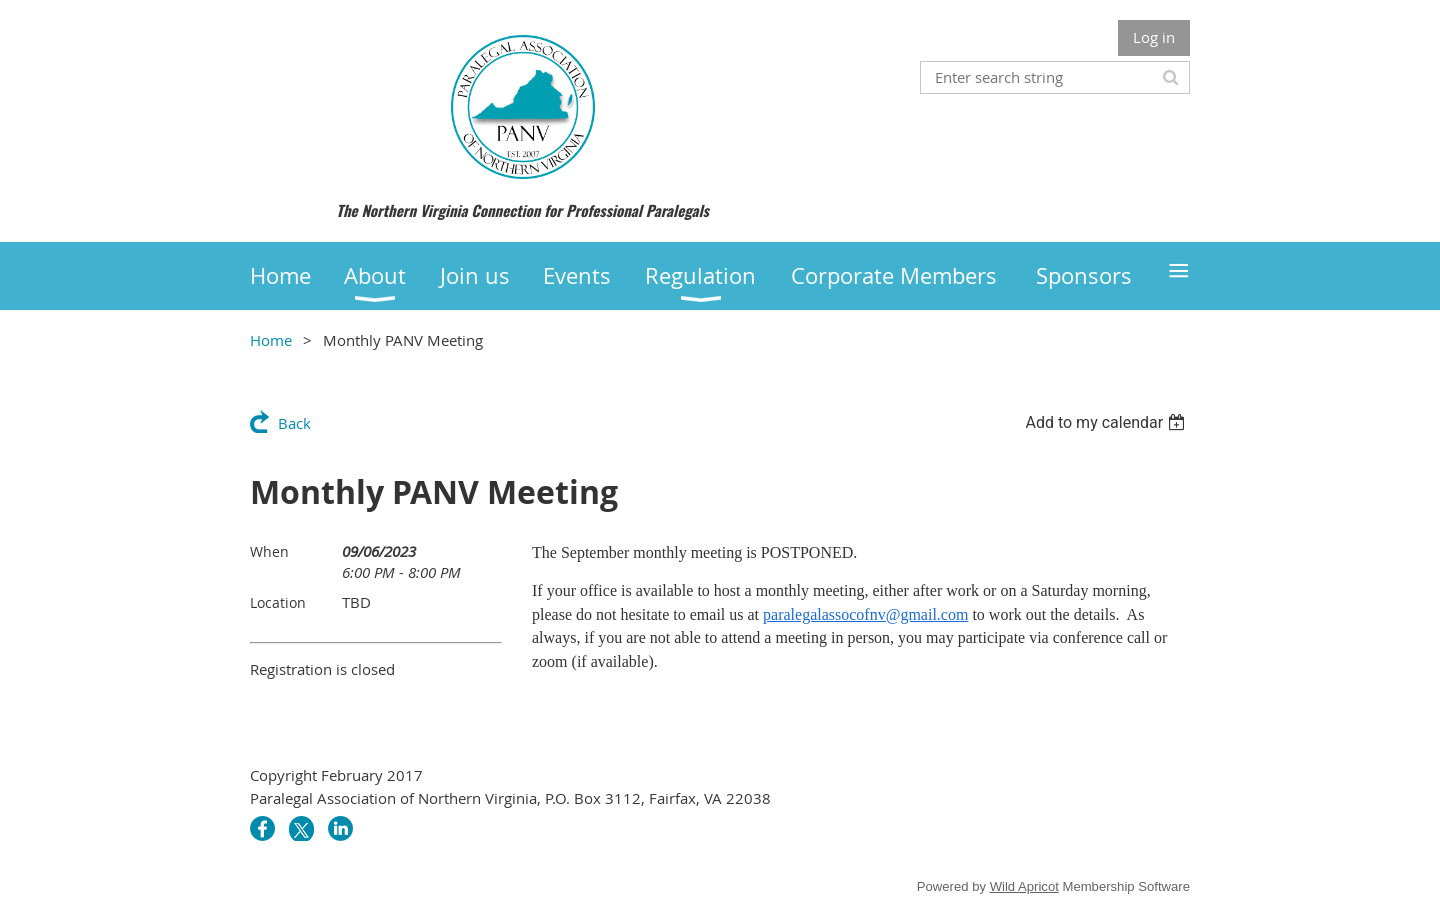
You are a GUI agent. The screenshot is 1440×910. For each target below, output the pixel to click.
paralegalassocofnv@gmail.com (865, 614)
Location (278, 602)
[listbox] (1107, 422)
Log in (1154, 37)
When (269, 551)
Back (294, 423)
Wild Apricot (1024, 886)
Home (271, 340)
